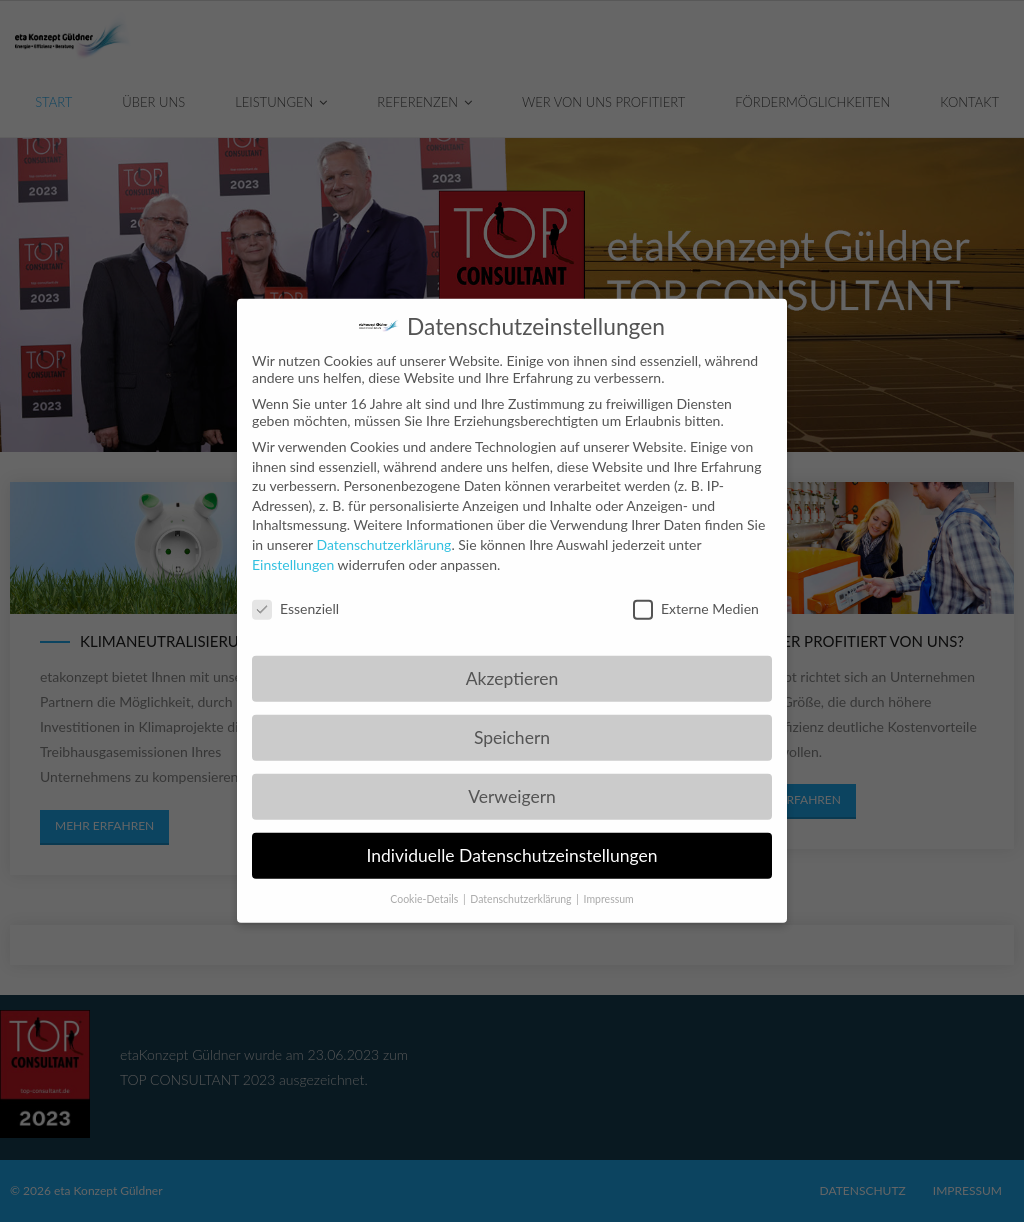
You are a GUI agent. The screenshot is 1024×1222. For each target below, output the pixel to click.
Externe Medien (696, 596)
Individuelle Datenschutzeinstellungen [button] (512, 842)
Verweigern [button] (512, 783)
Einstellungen (293, 551)
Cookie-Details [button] (425, 886)
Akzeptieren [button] (512, 665)
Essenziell (295, 596)
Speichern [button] (512, 724)
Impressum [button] (609, 886)
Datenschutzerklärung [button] (522, 886)
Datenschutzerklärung (383, 531)
